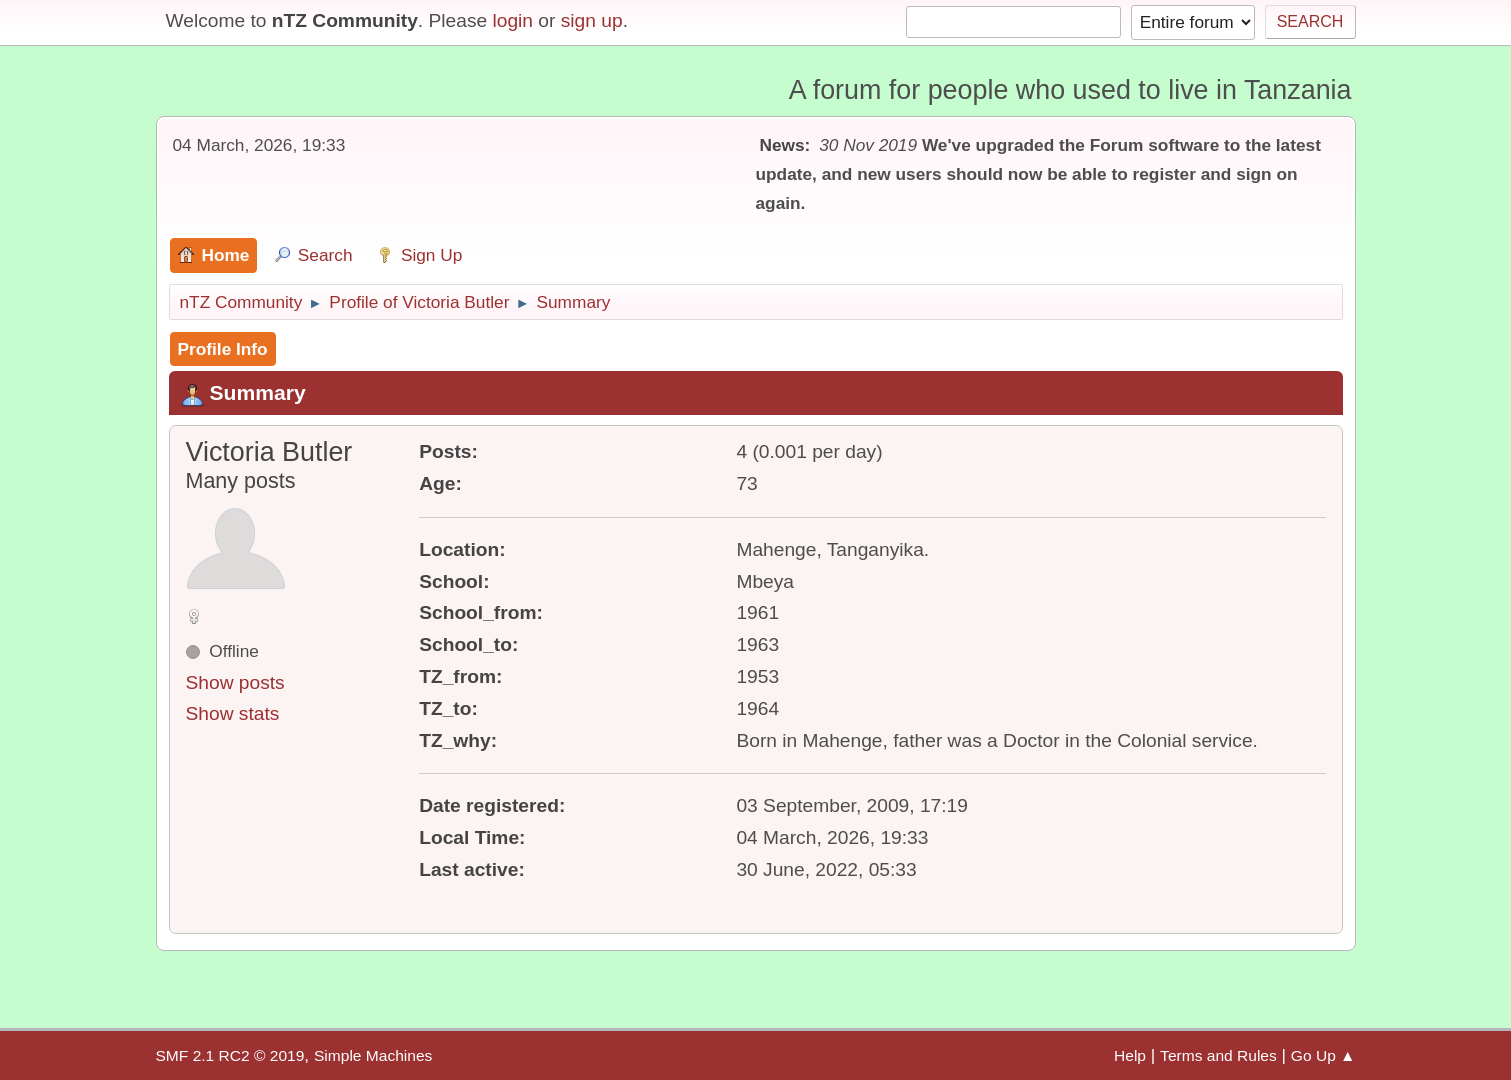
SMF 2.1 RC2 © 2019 (230, 1055)
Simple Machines (373, 1055)
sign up (592, 20)
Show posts (235, 682)
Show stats (233, 713)
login (512, 20)
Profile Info (223, 349)
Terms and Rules (1218, 1055)
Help (1130, 1055)
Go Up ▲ (1323, 1055)
